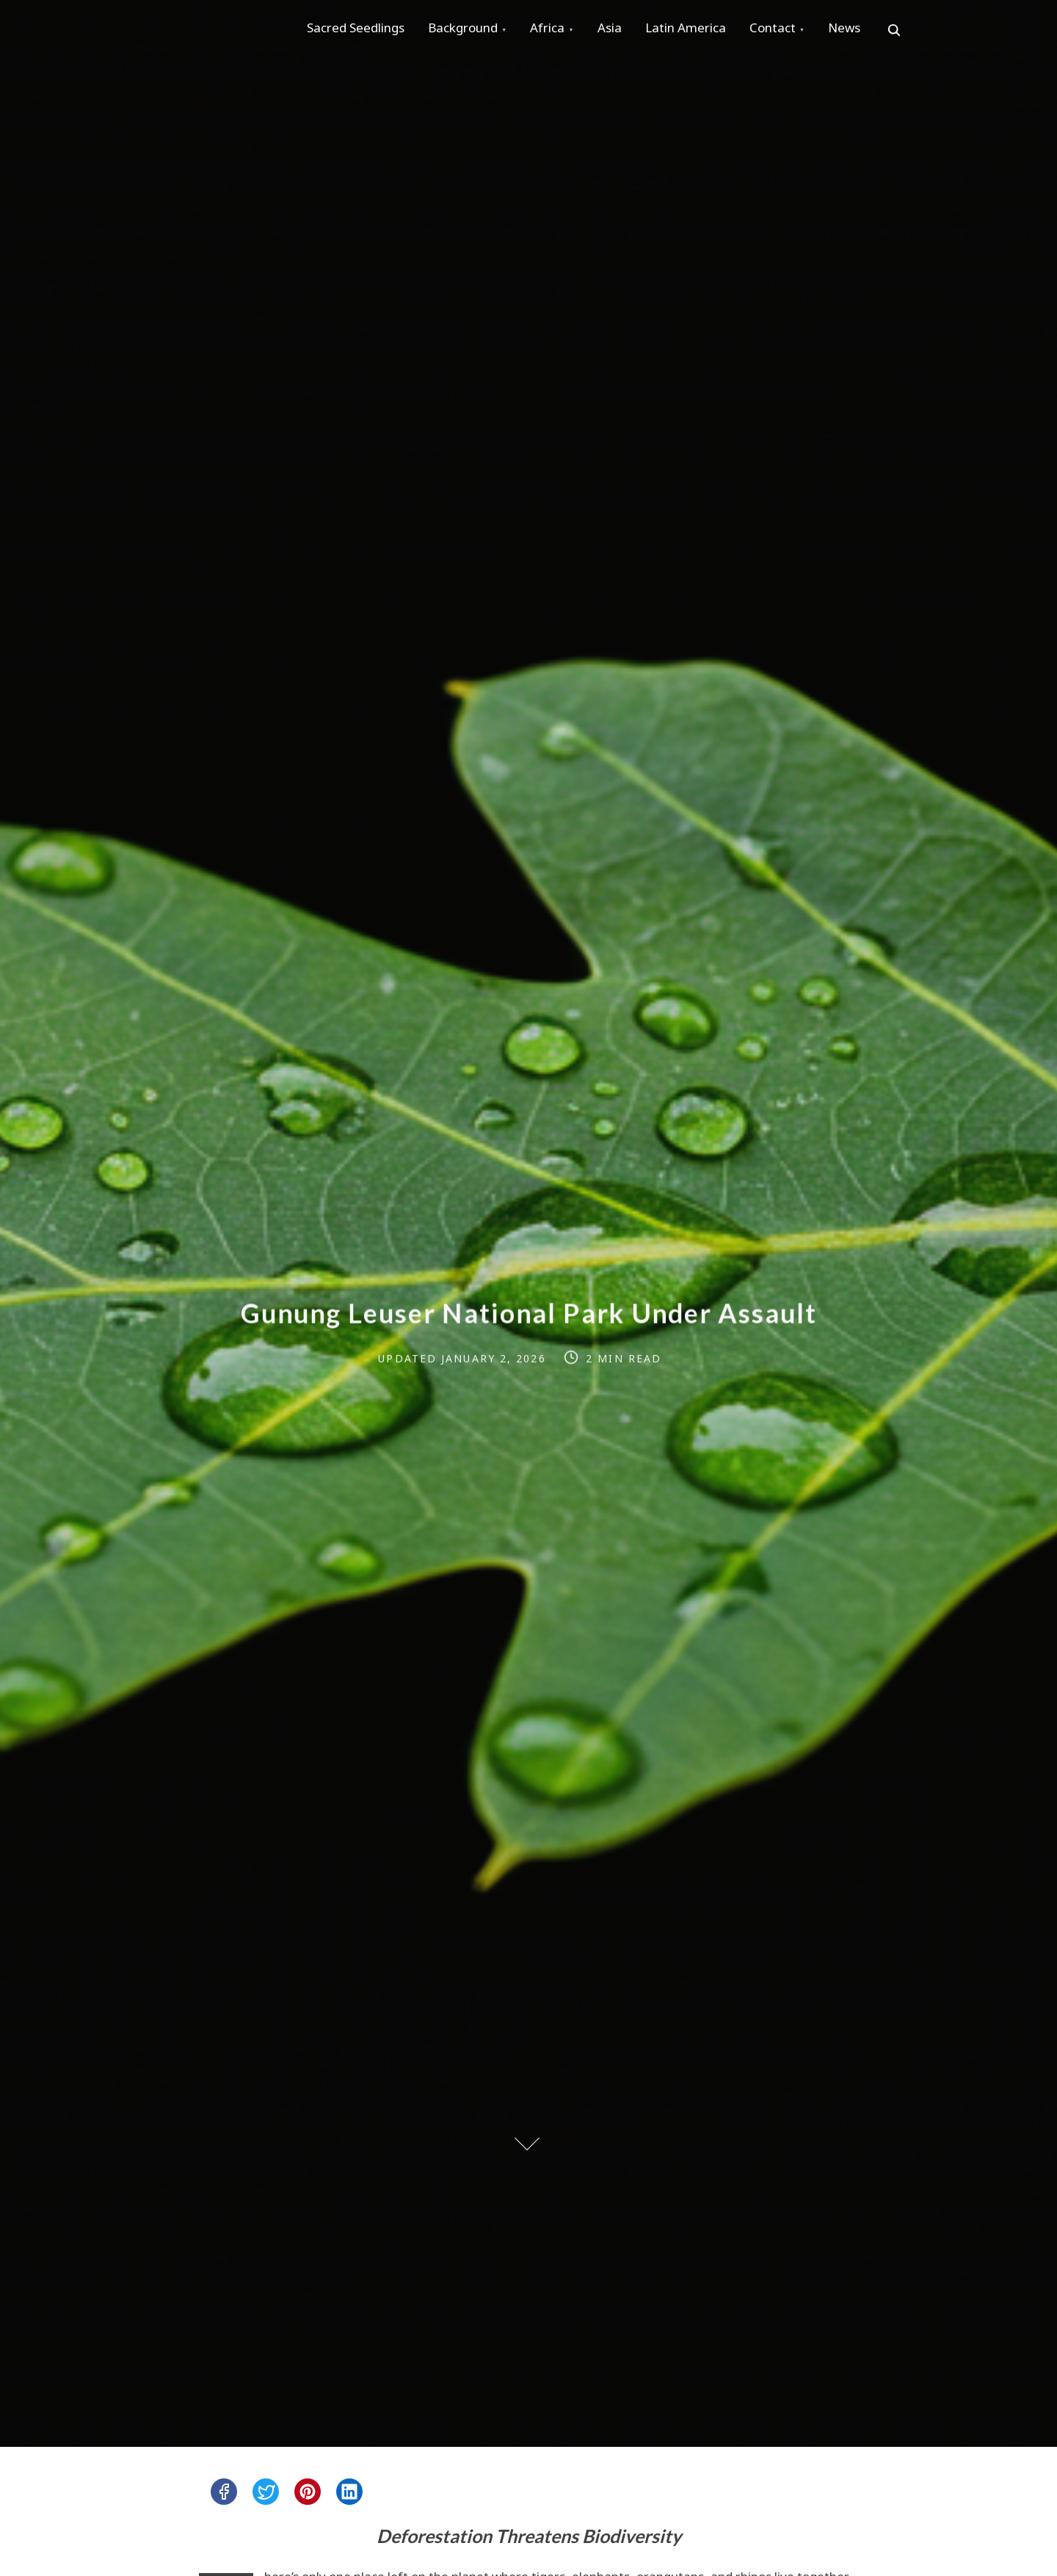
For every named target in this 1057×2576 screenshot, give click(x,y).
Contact (804, 30)
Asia (629, 30)
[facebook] (224, 2491)
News (881, 30)
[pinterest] (307, 2491)
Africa (562, 30)
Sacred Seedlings (358, 30)
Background (471, 30)
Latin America (711, 30)
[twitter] (266, 2491)
